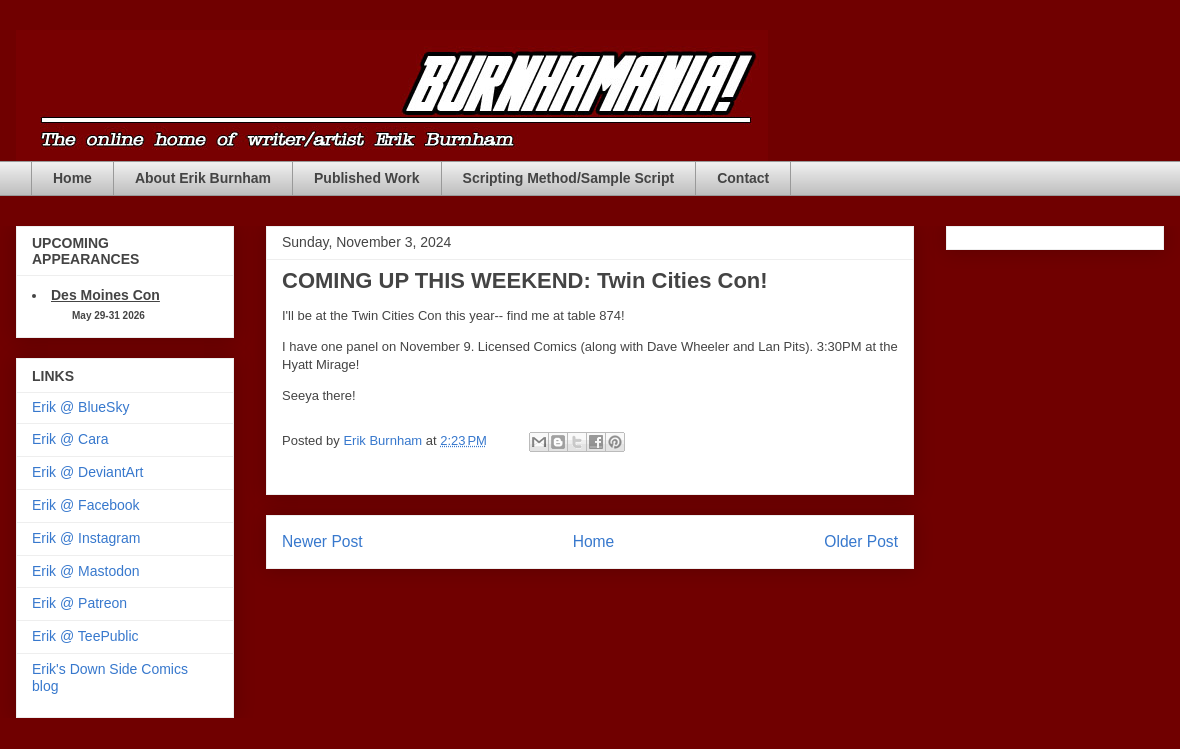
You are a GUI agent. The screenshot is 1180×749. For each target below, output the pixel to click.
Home (72, 178)
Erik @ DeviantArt (87, 472)
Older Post (861, 541)
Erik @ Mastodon (86, 571)
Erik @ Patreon (79, 603)
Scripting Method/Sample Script (569, 178)
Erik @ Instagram (86, 538)
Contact (743, 178)
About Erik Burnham (203, 178)
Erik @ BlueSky (80, 407)
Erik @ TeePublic (85, 636)
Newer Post (322, 541)
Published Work (367, 178)
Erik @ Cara (70, 439)
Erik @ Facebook (86, 505)
